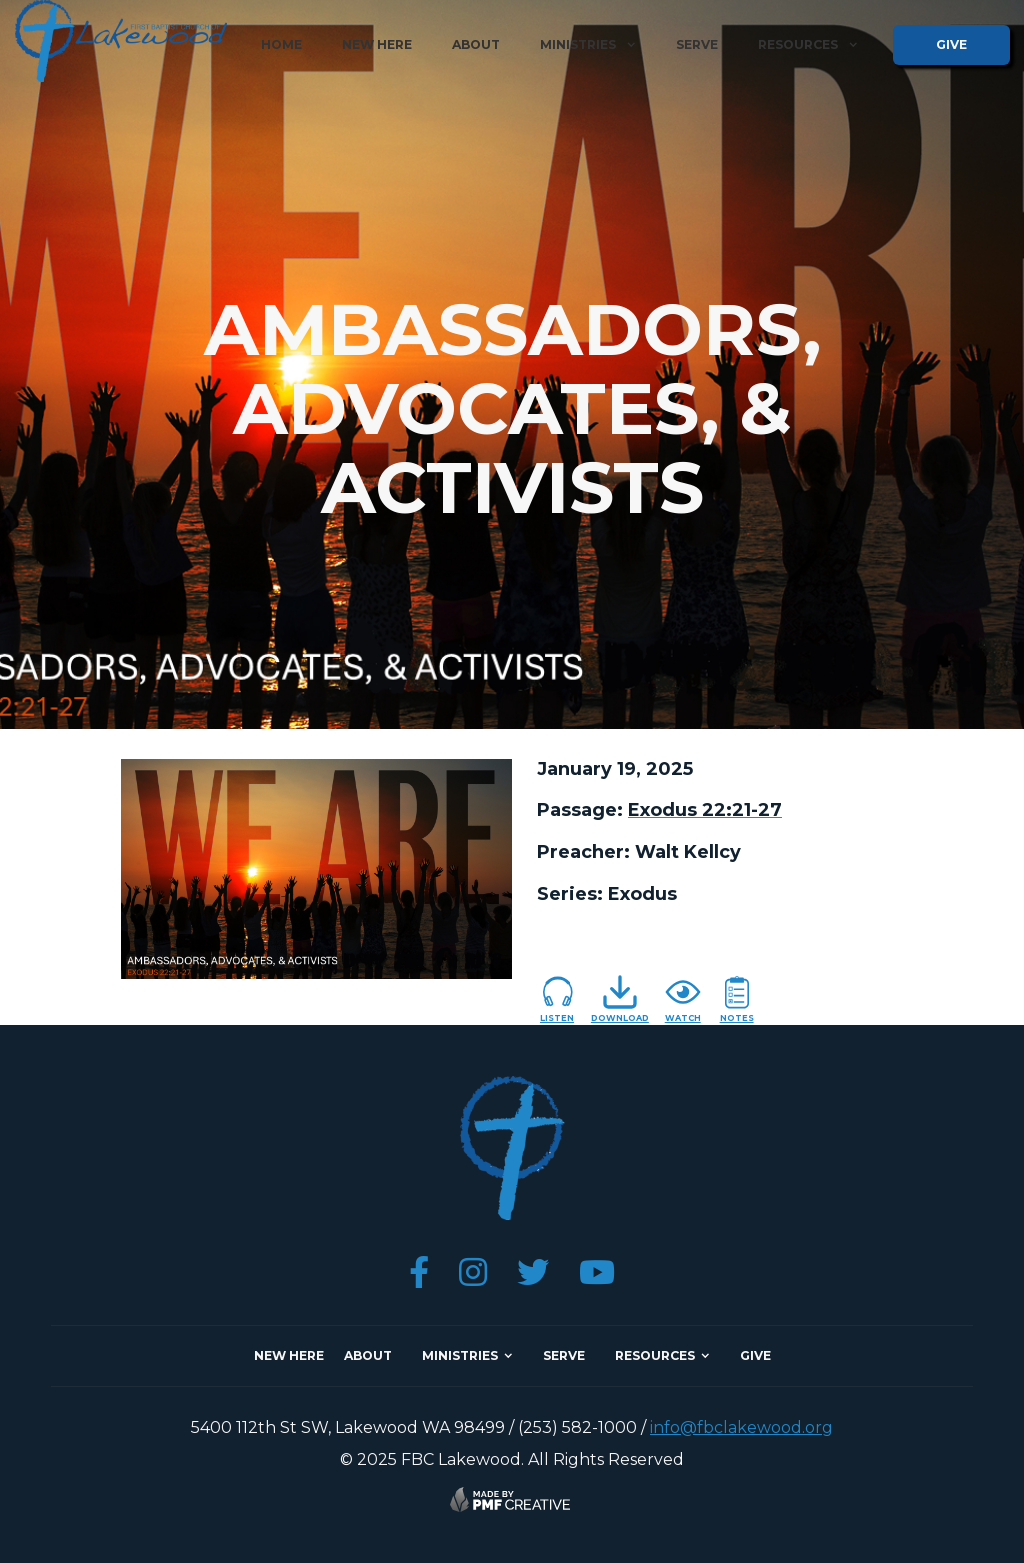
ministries (460, 1355)
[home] (121, 41)
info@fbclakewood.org (741, 1427)
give (951, 44)
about (476, 44)
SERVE (564, 1355)
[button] (588, 45)
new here (377, 44)
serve (697, 44)
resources (655, 1355)
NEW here (289, 1355)
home (281, 44)
